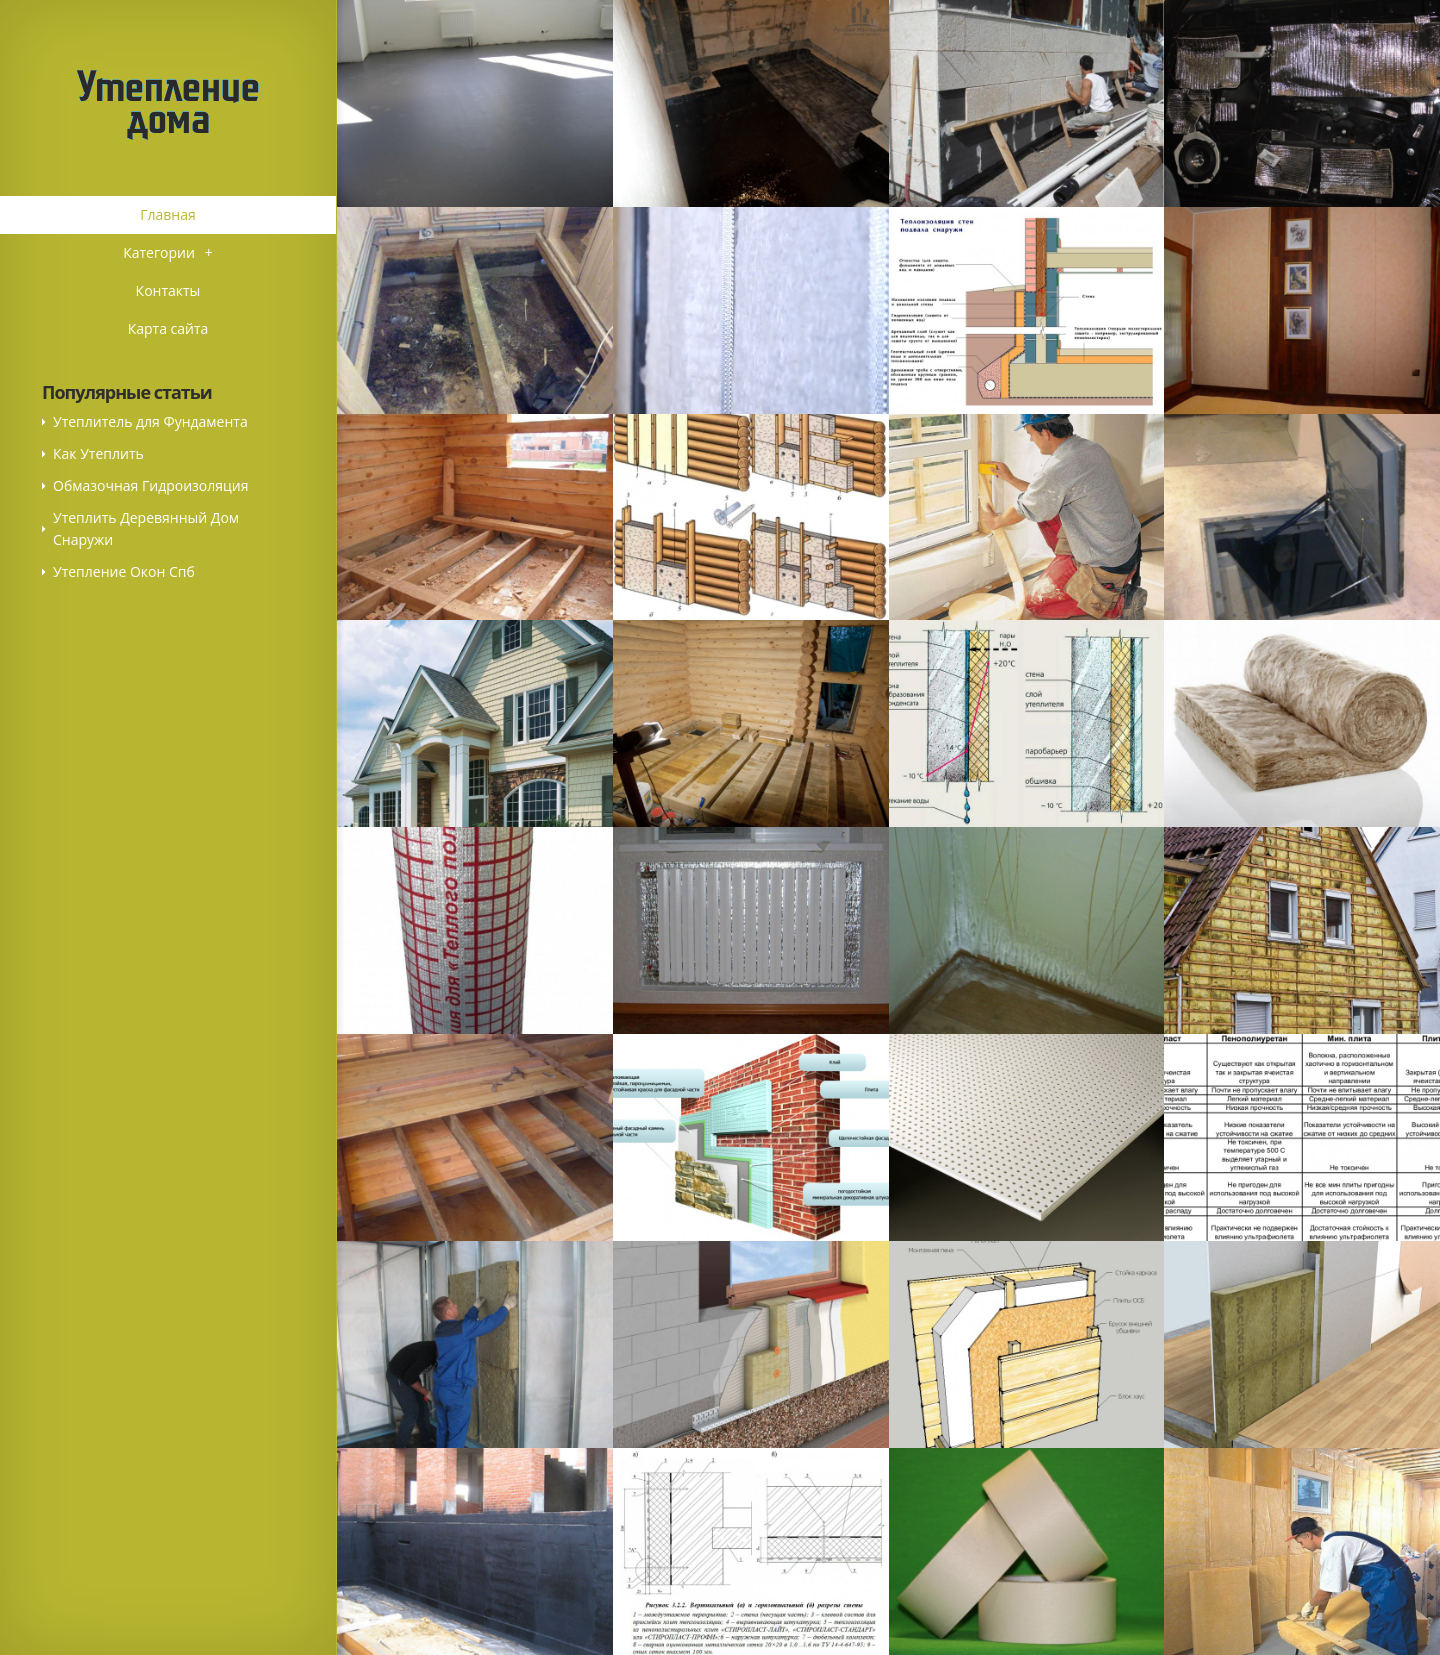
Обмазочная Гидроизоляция (150, 485)
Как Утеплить (98, 453)
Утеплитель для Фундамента (150, 421)
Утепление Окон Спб (124, 571)
